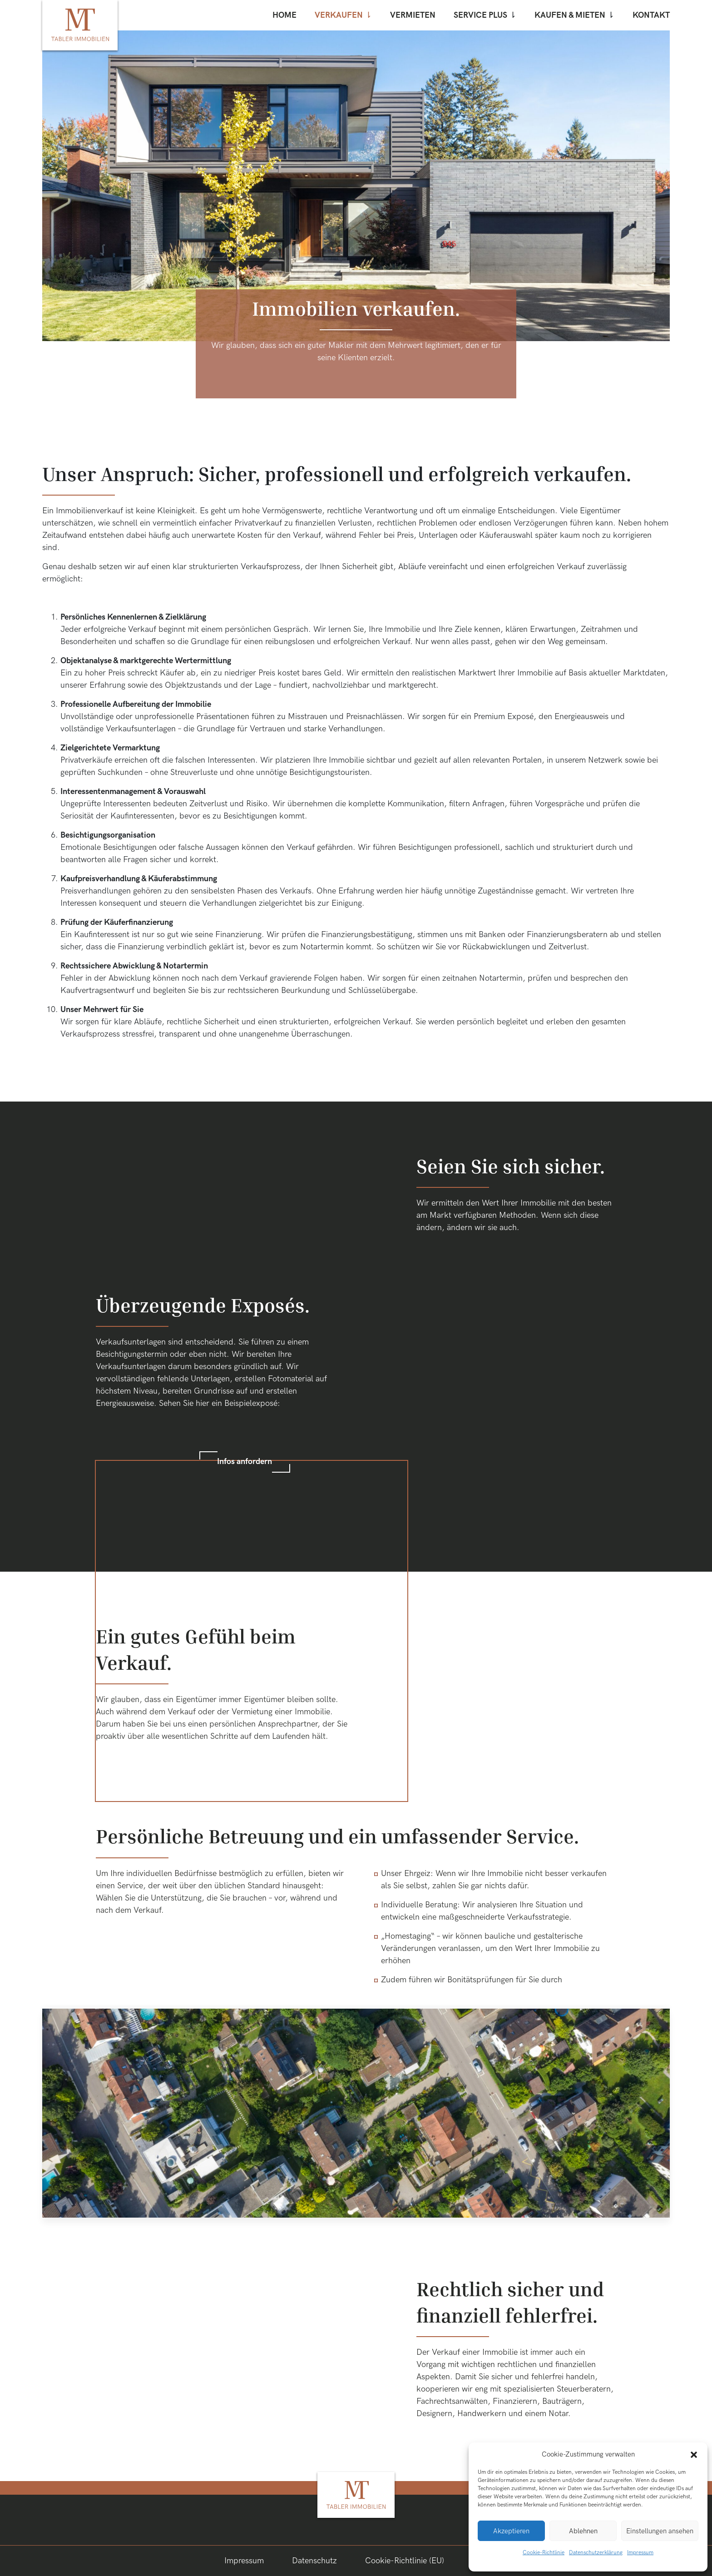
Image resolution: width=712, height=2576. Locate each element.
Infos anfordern (244, 1462)
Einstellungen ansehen (659, 2531)
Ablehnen (583, 2531)
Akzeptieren (511, 2531)
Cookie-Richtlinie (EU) (404, 2561)
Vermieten (412, 15)
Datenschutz (314, 2561)
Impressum (640, 2552)
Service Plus (480, 15)
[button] (693, 2454)
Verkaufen (339, 15)
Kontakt (651, 15)
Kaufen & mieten (569, 15)
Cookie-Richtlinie (543, 2552)
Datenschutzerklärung (596, 2552)
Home (284, 15)
